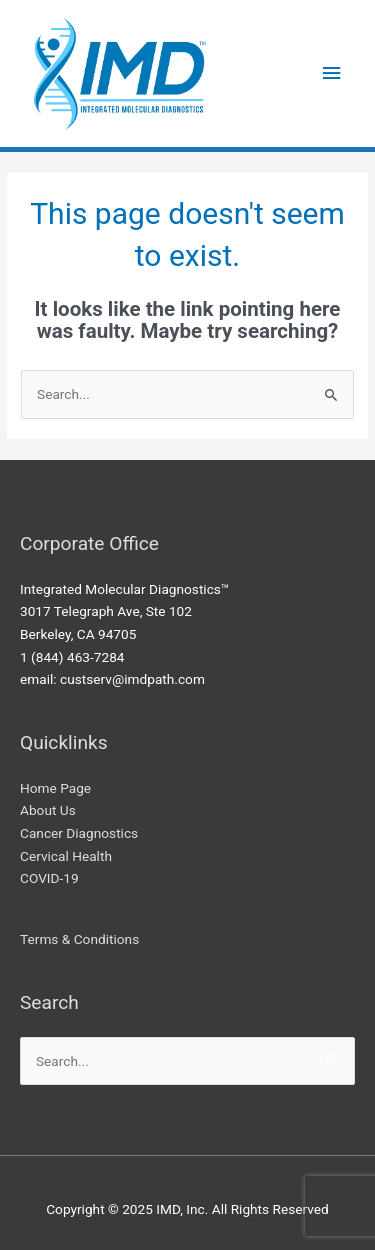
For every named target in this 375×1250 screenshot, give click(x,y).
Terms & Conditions (79, 939)
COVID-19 (49, 878)
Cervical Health (66, 856)
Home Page (55, 788)
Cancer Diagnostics (79, 833)
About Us (48, 810)
